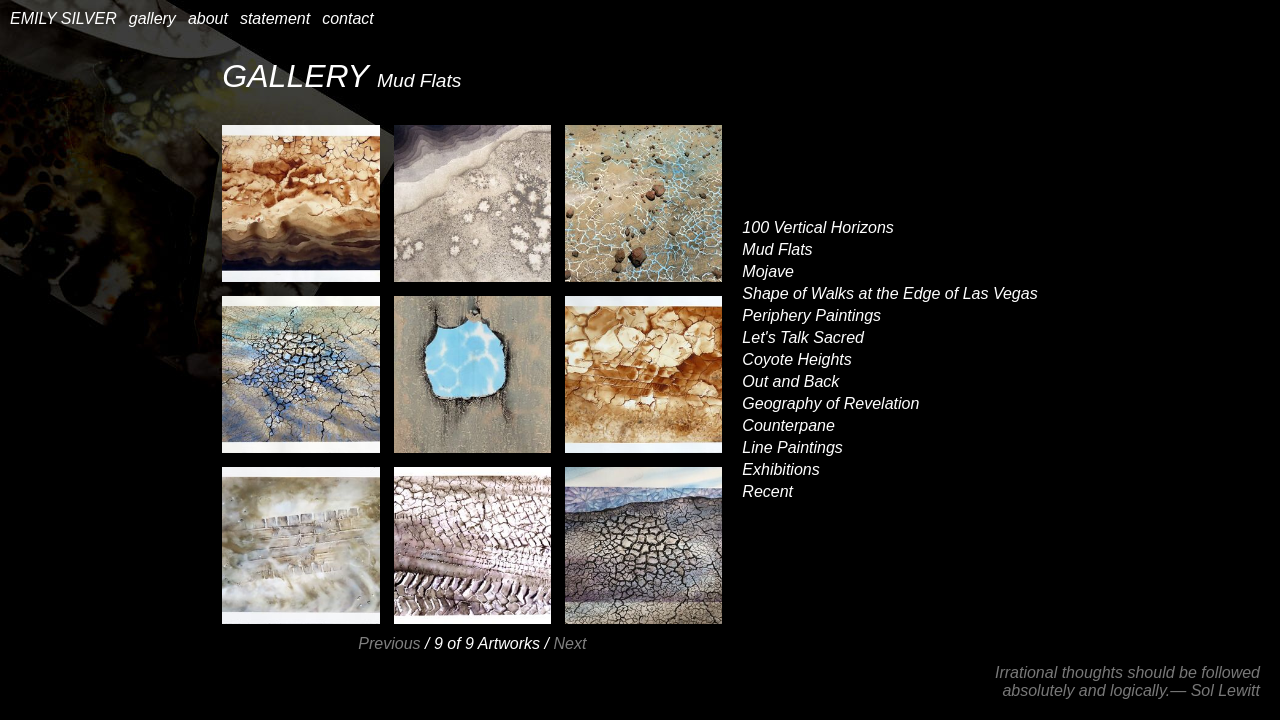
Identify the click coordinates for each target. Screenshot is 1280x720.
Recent (767, 491)
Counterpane (788, 425)
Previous (389, 643)
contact (348, 18)
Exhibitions (780, 469)
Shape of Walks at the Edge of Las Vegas (889, 293)
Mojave (768, 271)
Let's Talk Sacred (803, 337)
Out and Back (790, 381)
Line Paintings (792, 447)
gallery (152, 18)
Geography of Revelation (830, 403)
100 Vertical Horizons (817, 227)
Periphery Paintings (811, 315)
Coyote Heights (796, 359)
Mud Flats (777, 249)
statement (275, 18)
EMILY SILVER (63, 18)
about (208, 18)
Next (569, 643)
